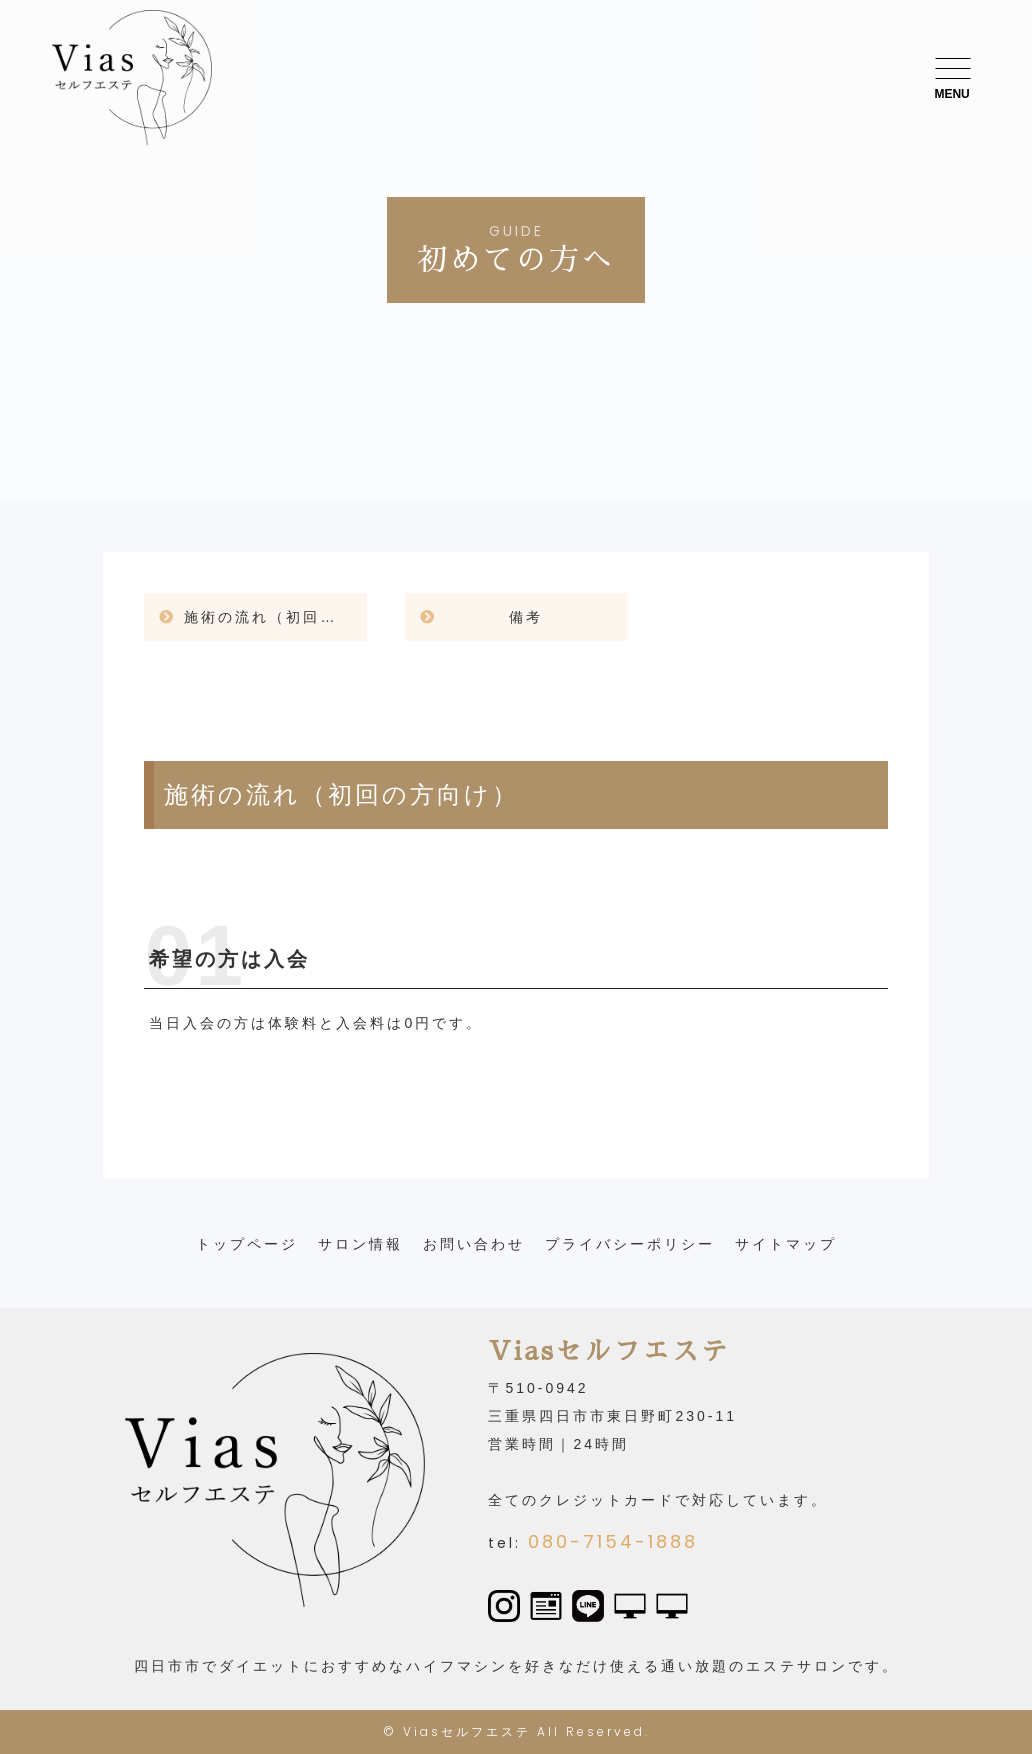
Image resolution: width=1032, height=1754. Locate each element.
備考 (526, 617)
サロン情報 (360, 1244)
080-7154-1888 (613, 1541)
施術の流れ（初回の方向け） (275, 617)
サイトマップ (786, 1244)
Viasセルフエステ (467, 1731)
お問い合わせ (474, 1244)
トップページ (247, 1244)
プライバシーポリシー (630, 1244)
